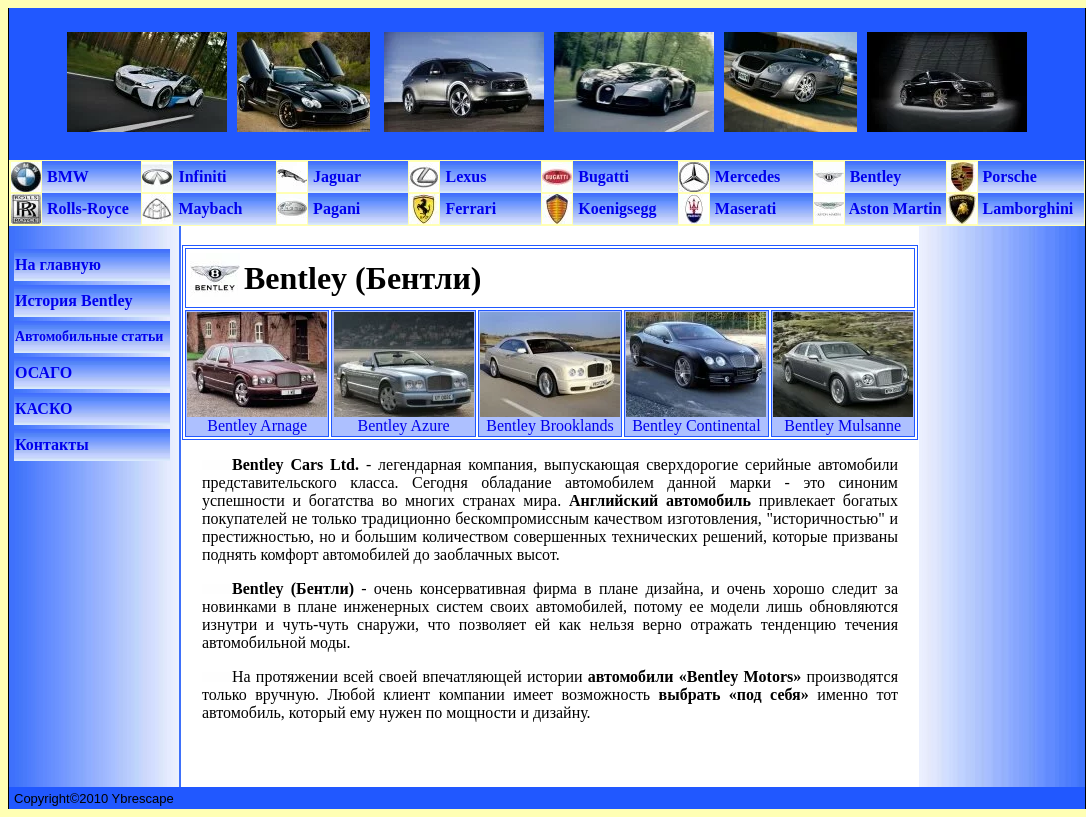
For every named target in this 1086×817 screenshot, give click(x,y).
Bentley (874, 176)
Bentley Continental (696, 425)
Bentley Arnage (257, 425)
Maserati (743, 208)
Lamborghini (1026, 208)
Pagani (334, 208)
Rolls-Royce (86, 208)
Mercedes (745, 176)
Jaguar (335, 176)
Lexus (463, 176)
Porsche (1008, 176)
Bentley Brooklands (550, 425)
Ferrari (468, 208)
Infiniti (200, 176)
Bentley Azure (404, 425)
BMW (66, 176)
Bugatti (601, 176)
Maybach (208, 208)
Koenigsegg (615, 208)
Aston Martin (894, 208)
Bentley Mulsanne (842, 425)
